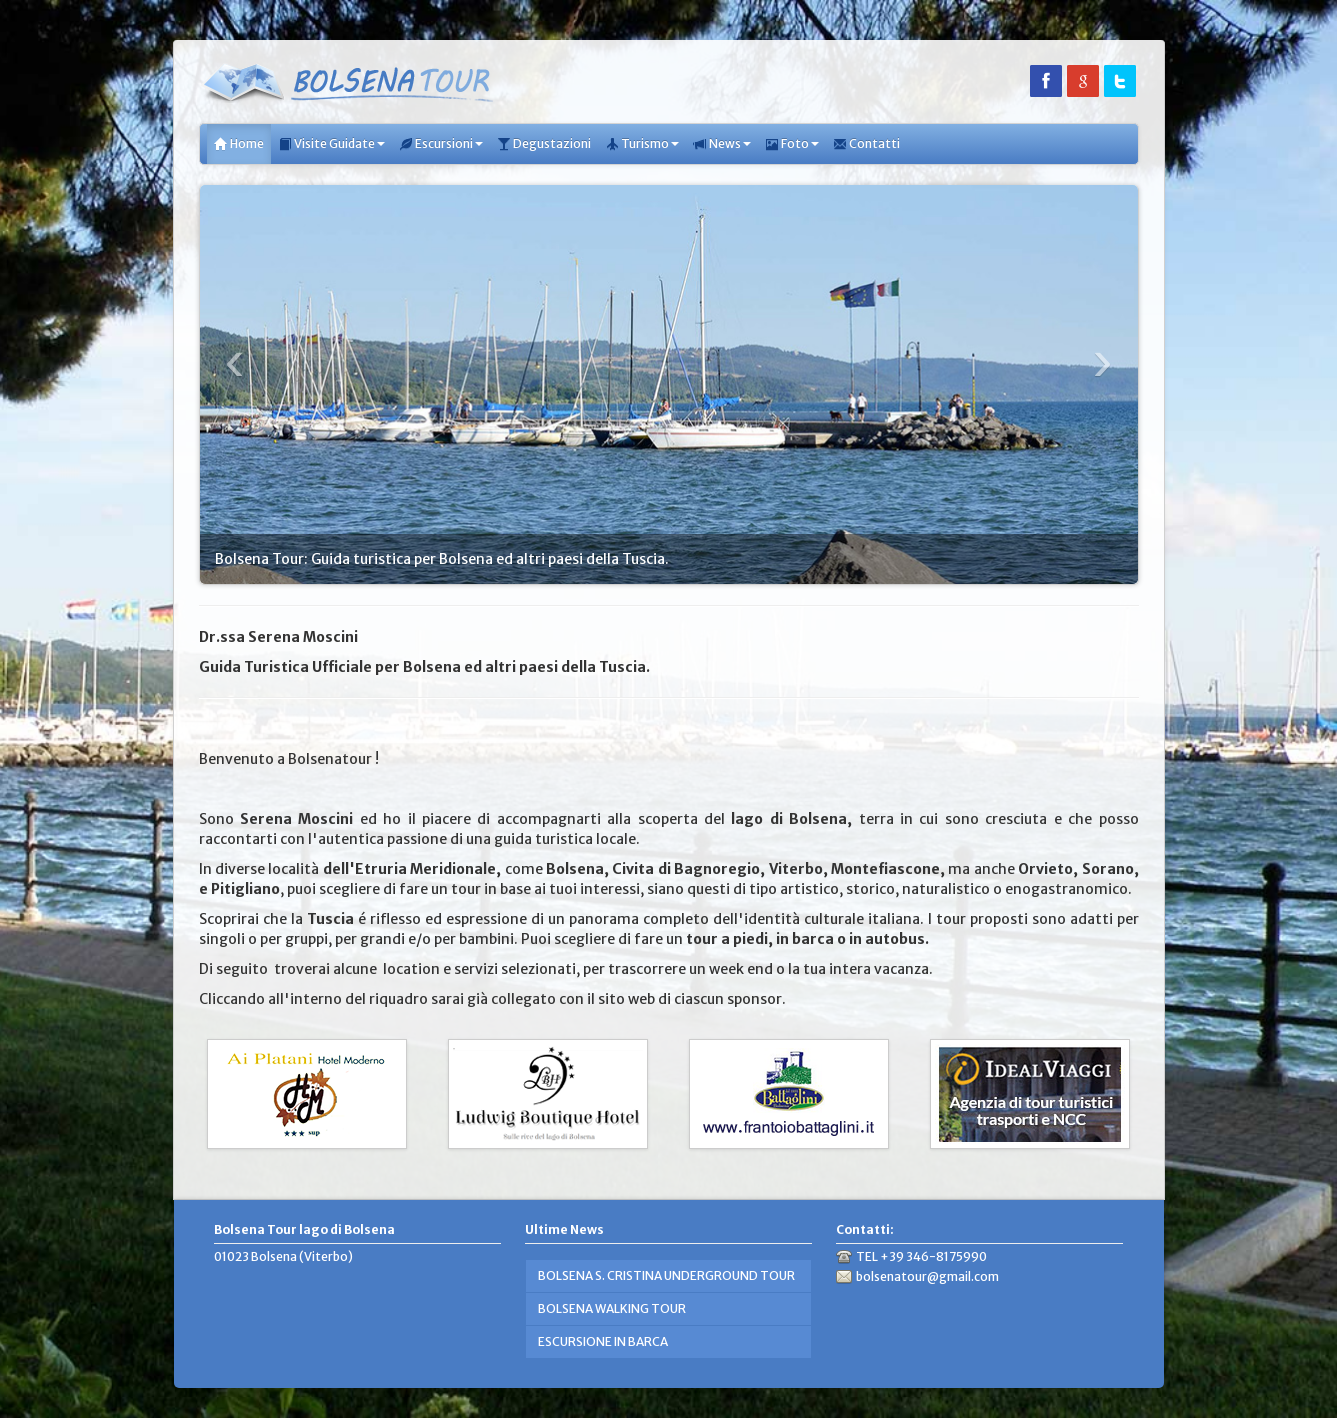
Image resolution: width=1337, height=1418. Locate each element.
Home (239, 143)
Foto (792, 143)
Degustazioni (544, 143)
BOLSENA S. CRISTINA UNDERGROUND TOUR (666, 1275)
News (722, 143)
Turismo (642, 143)
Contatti (866, 143)
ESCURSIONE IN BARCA (603, 1341)
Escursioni (441, 143)
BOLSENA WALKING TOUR (612, 1308)
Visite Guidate (331, 143)
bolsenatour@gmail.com (927, 1276)
